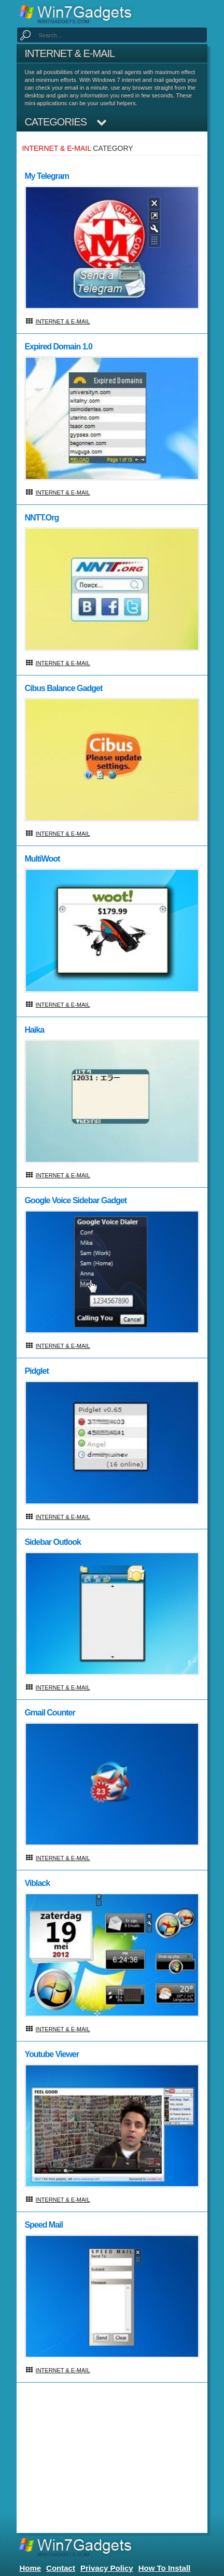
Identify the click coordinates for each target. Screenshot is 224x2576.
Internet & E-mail (63, 321)
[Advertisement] (111, 2460)
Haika (34, 1029)
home (30, 2568)
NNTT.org (41, 517)
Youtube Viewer (51, 2054)
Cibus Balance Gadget (63, 688)
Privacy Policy (106, 2568)
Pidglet (36, 1371)
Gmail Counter (49, 1712)
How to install (164, 2568)
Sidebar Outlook (52, 1542)
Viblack (37, 1883)
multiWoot (42, 858)
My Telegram (46, 176)
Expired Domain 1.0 (58, 346)
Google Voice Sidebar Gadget (75, 1200)
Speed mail (43, 2224)
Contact (60, 2568)
